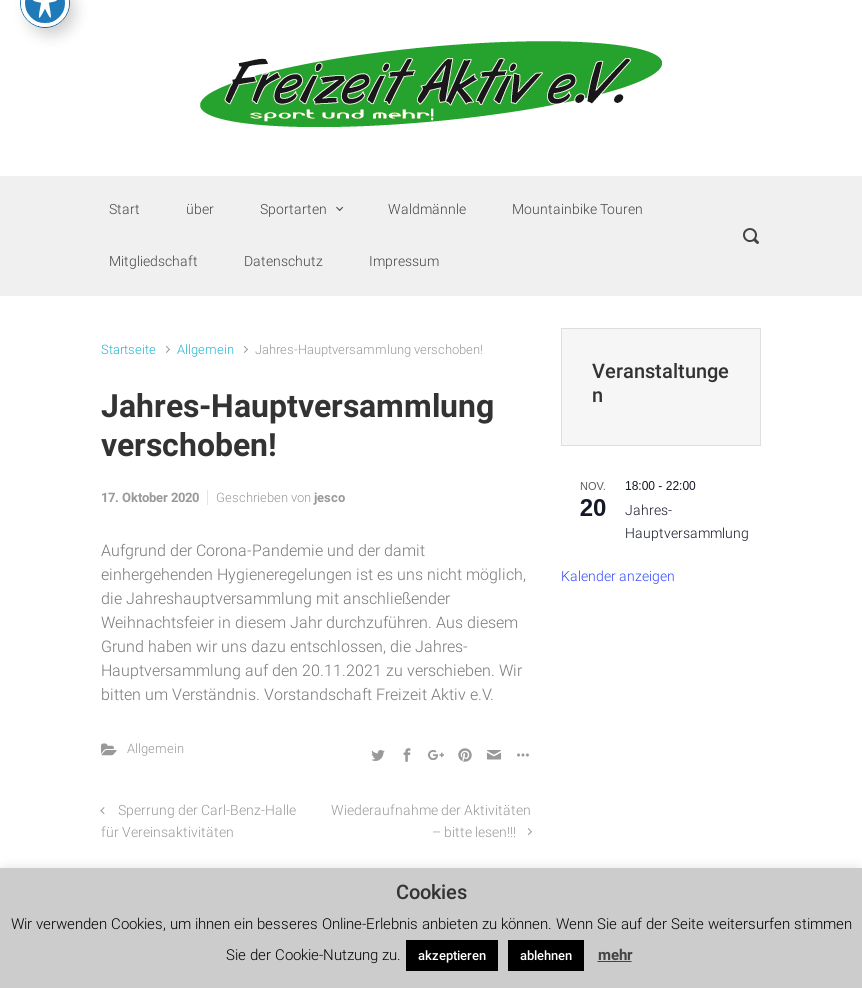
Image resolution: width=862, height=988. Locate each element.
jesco (329, 497)
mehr (615, 955)
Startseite (128, 349)
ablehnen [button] (546, 955)
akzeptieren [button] (452, 955)
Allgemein (205, 349)
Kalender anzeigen (618, 576)
